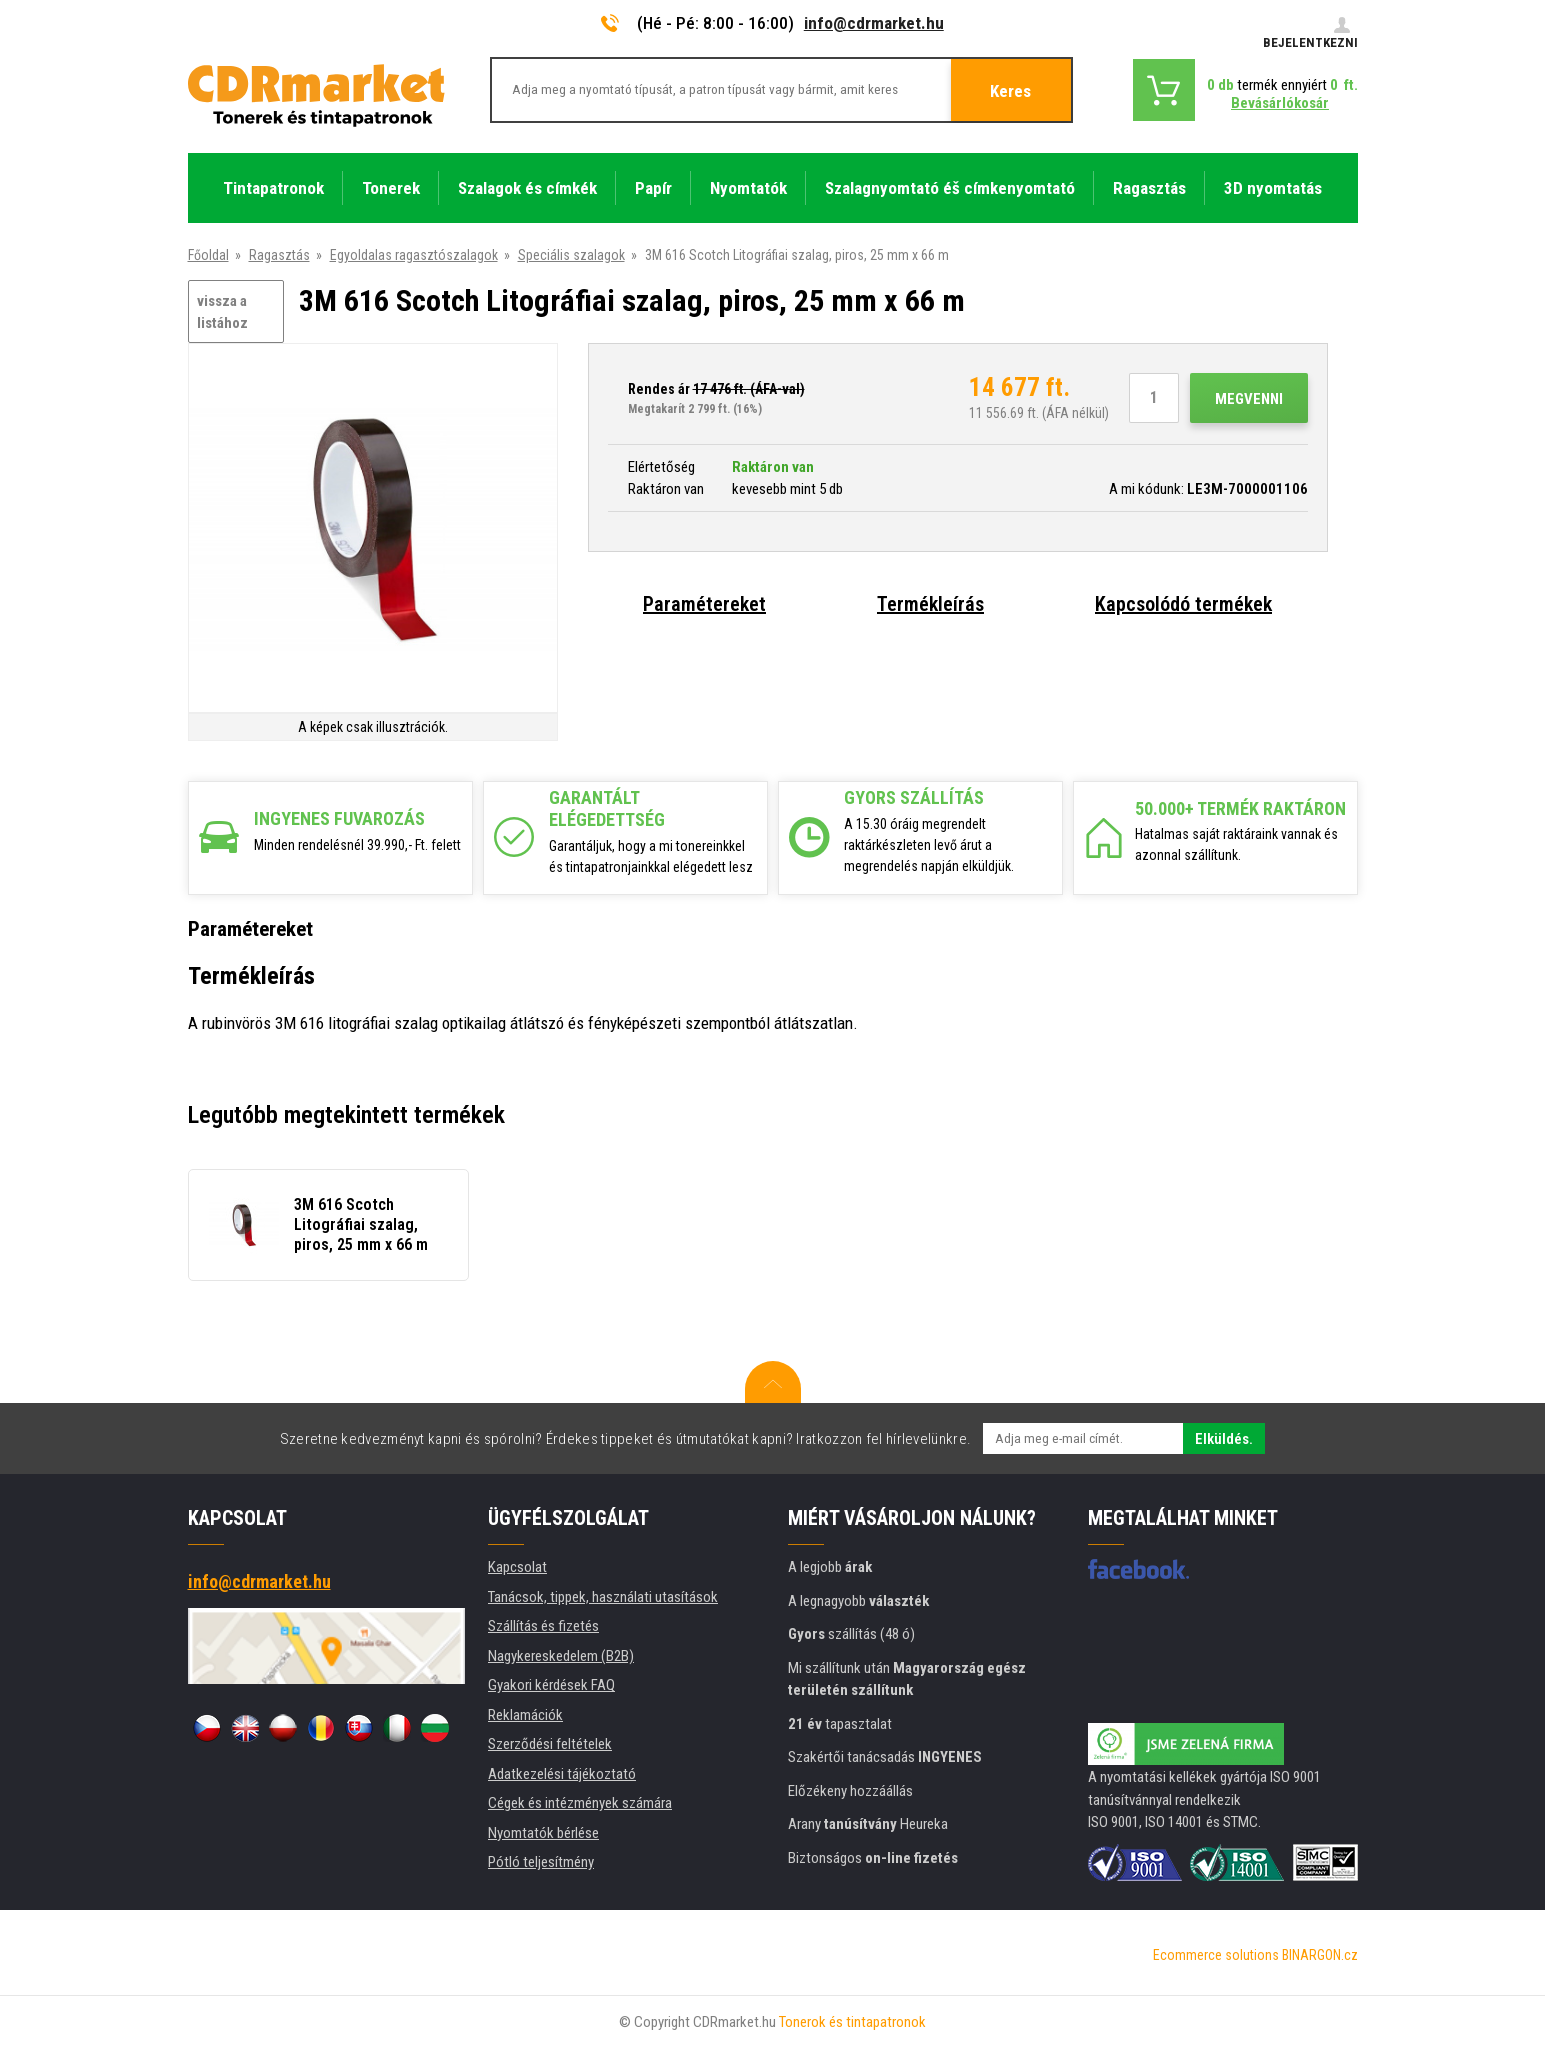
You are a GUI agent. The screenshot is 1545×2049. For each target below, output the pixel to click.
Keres (1010, 91)
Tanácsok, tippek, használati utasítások (603, 1597)
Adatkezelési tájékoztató (562, 1774)
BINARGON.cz (1320, 1955)
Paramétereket (704, 604)
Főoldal (208, 255)
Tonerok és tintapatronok (852, 2022)
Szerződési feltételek (550, 1744)
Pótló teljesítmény (541, 1862)
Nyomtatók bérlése (543, 1833)
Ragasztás (279, 255)
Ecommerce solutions (1216, 1955)
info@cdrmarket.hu (874, 23)
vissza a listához (222, 312)
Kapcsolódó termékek (1183, 604)
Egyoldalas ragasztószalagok (414, 255)
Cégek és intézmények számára (580, 1803)
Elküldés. (1224, 1439)
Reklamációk (525, 1715)
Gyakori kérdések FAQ (551, 1685)
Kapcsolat (517, 1567)
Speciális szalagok (571, 255)
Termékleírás (930, 604)
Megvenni (1249, 399)
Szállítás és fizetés (543, 1626)
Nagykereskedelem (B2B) (561, 1656)
